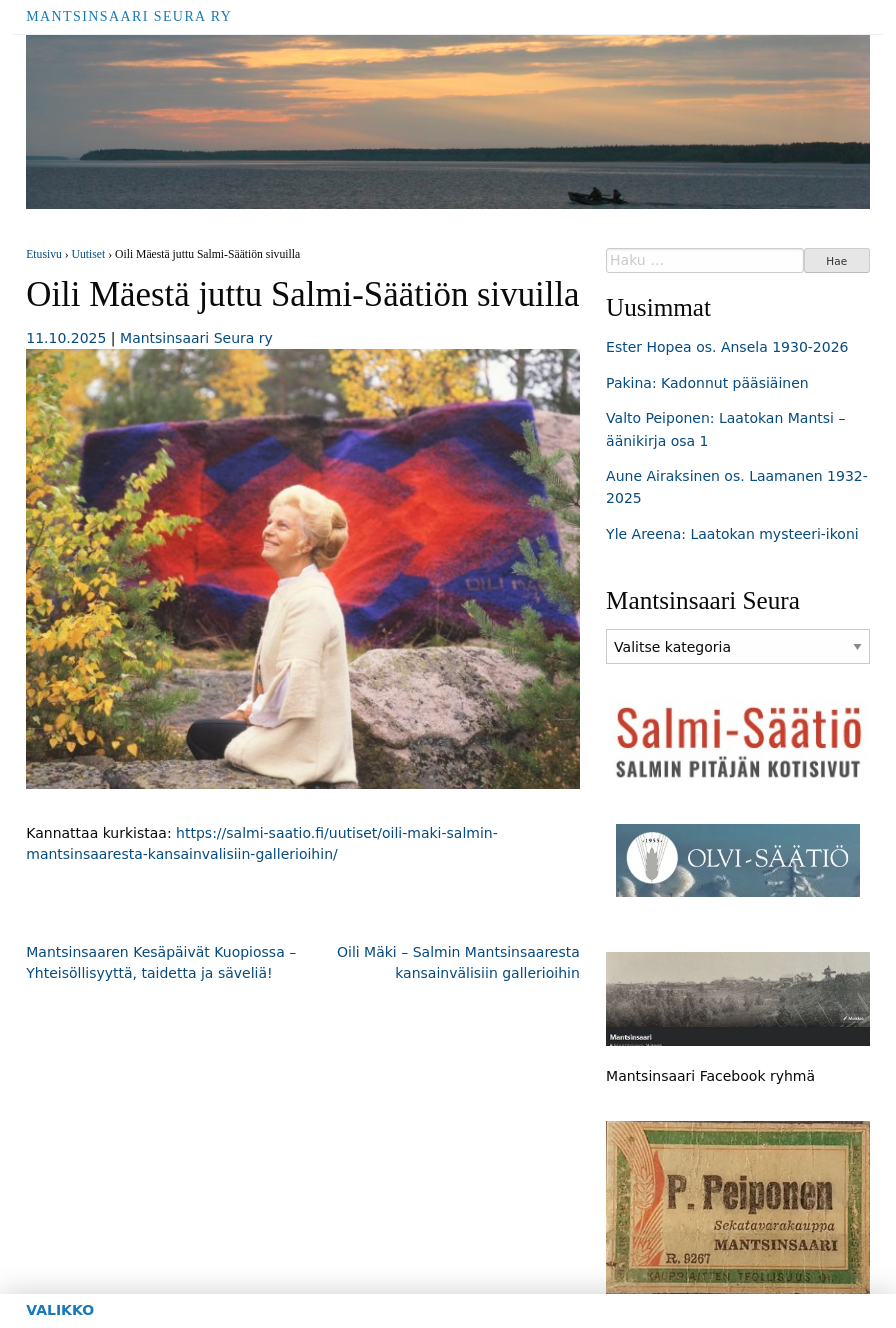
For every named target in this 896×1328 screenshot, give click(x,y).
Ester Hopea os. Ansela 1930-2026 (727, 347)
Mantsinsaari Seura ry (129, 16)
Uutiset (89, 254)
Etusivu (44, 254)
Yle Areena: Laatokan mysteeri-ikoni (732, 534)
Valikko (60, 1310)
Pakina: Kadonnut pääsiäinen (707, 383)
